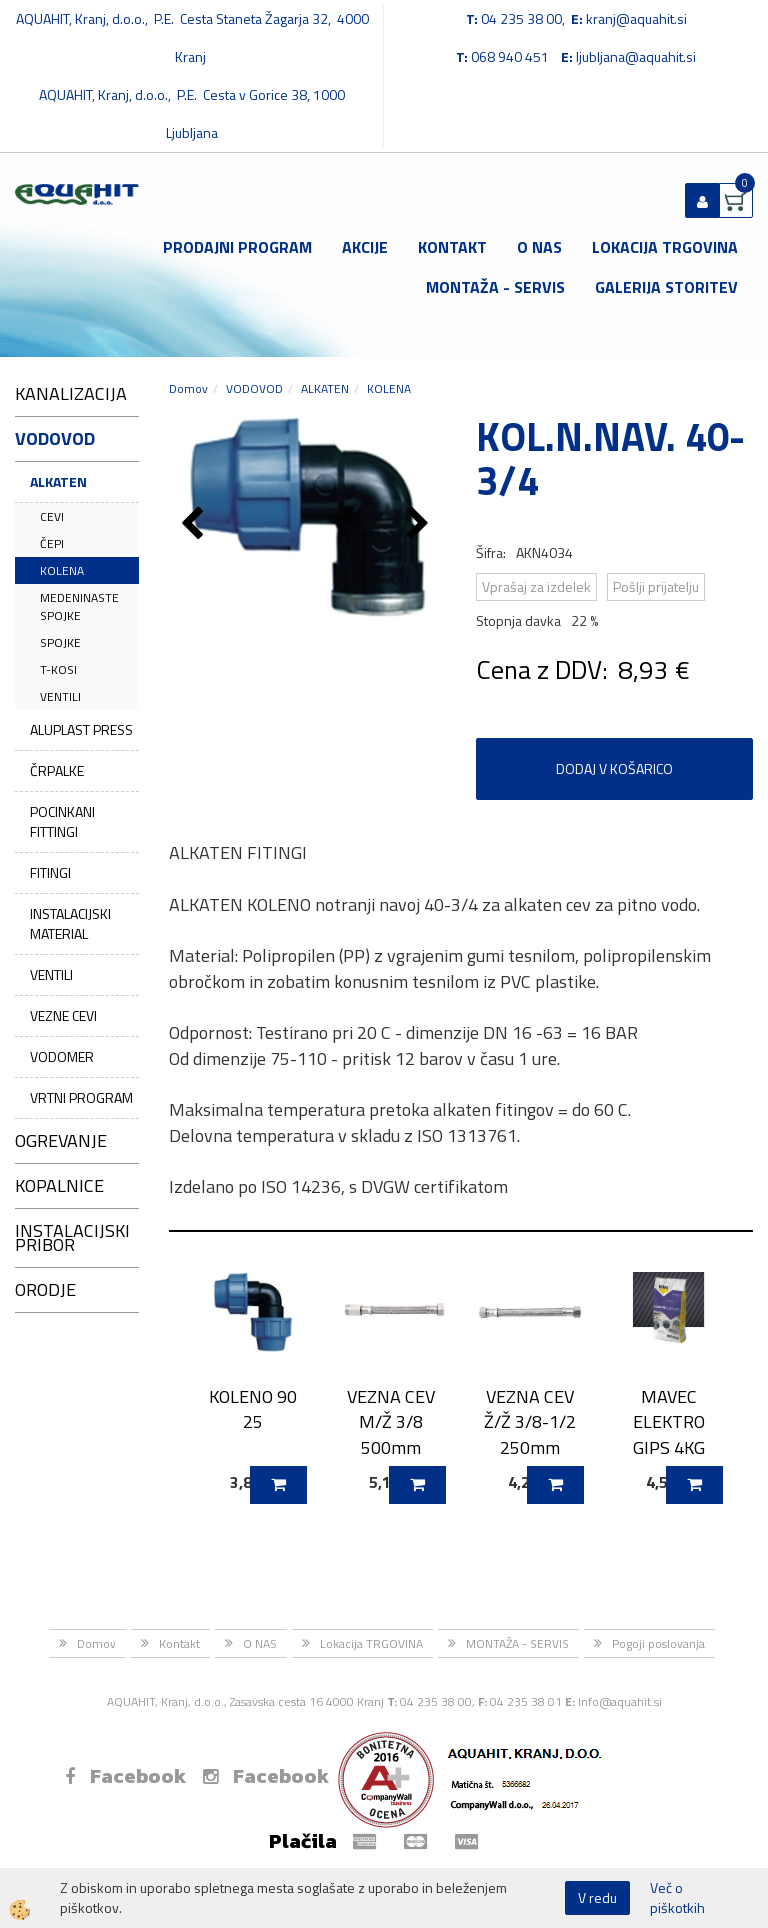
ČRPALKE (57, 770)
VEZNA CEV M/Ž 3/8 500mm (391, 1422)
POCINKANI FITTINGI (62, 821)
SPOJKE (60, 642)
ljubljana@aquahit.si (636, 56)
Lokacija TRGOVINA (665, 247)
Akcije (365, 247)
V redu (597, 1897)
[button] (420, 525)
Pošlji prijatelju (656, 586)
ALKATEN (58, 481)
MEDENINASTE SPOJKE (79, 606)
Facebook (125, 1776)
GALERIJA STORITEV (666, 287)
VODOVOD (254, 388)
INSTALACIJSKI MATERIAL (70, 923)
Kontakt (452, 247)
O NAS (539, 247)
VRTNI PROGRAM (81, 1097)
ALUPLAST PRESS (81, 729)
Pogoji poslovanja (658, 1643)
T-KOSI (58, 669)
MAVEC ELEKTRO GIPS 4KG (669, 1422)
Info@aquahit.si (620, 1701)
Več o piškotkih (677, 1898)
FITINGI (50, 872)
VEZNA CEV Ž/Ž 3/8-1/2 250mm (530, 1422)
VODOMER (62, 1056)
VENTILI (60, 696)
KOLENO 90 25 (253, 1409)
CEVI (52, 516)
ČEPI (52, 543)
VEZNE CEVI (63, 1015)
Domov (188, 388)
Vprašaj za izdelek (536, 586)
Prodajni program (237, 247)
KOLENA (62, 570)
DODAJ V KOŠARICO (614, 768)
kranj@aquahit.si (636, 18)
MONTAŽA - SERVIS (495, 287)
